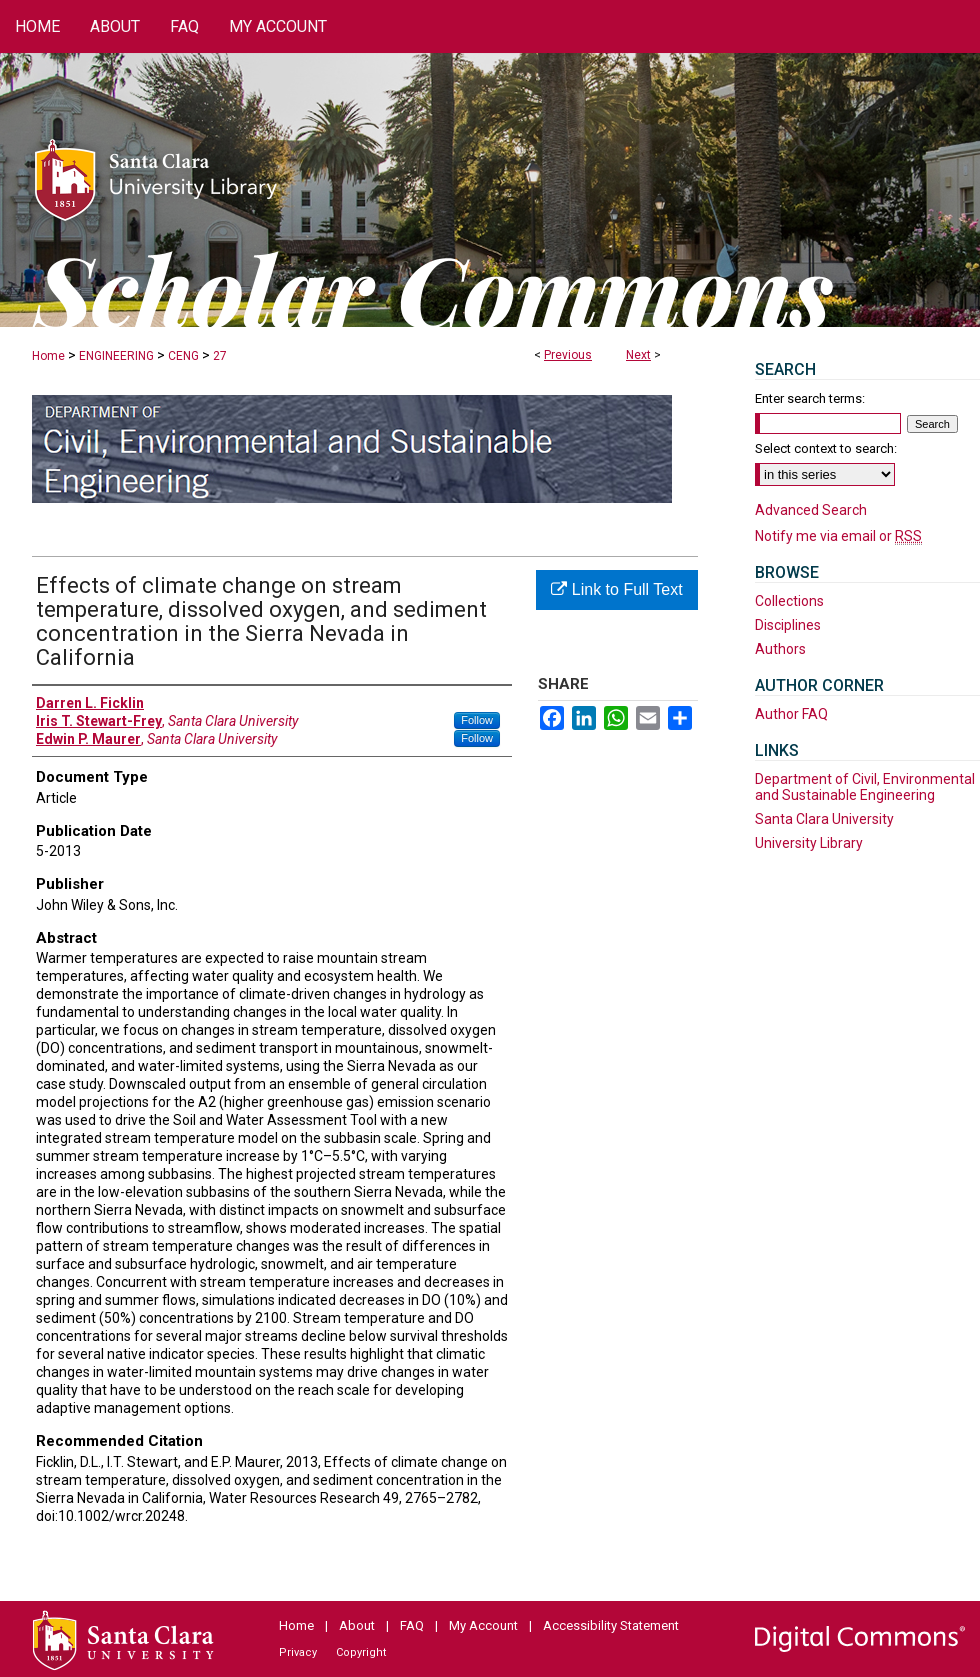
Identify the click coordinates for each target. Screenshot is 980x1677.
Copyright (361, 1652)
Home (48, 356)
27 (220, 356)
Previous (568, 355)
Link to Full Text (616, 589)
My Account (483, 1625)
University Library (809, 843)
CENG (183, 356)
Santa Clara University (824, 819)
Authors (780, 649)
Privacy (298, 1652)
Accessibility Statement (611, 1625)
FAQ (412, 1625)
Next (638, 355)
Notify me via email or (838, 536)
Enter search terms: (810, 398)
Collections (789, 601)
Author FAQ (791, 714)
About (357, 1625)
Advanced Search (811, 510)
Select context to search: (826, 448)
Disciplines (788, 625)
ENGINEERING (116, 356)
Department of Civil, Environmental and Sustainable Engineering (865, 787)
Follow (477, 720)
